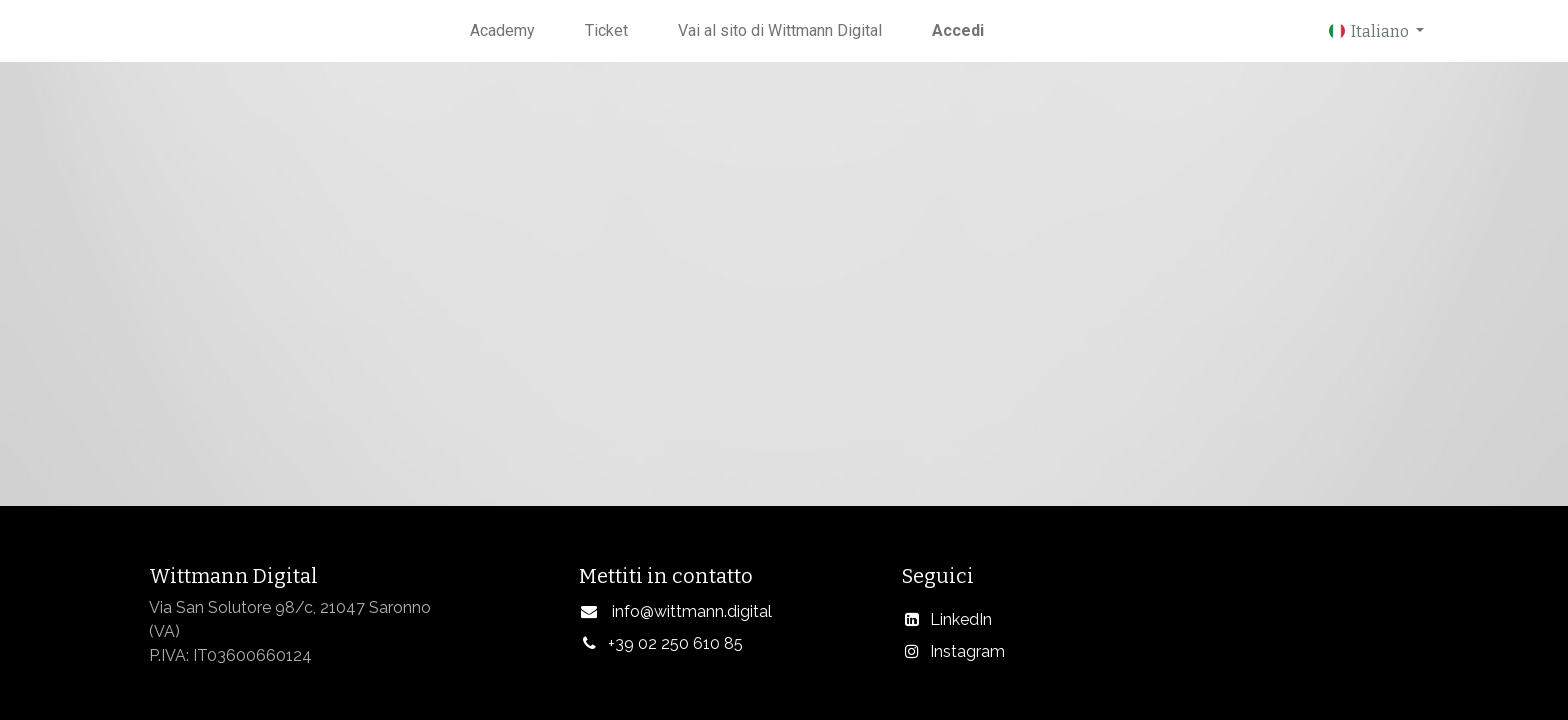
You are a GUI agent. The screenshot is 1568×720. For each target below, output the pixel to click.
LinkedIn (961, 619)
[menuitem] (502, 31)
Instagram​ (967, 651)
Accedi (958, 30)
